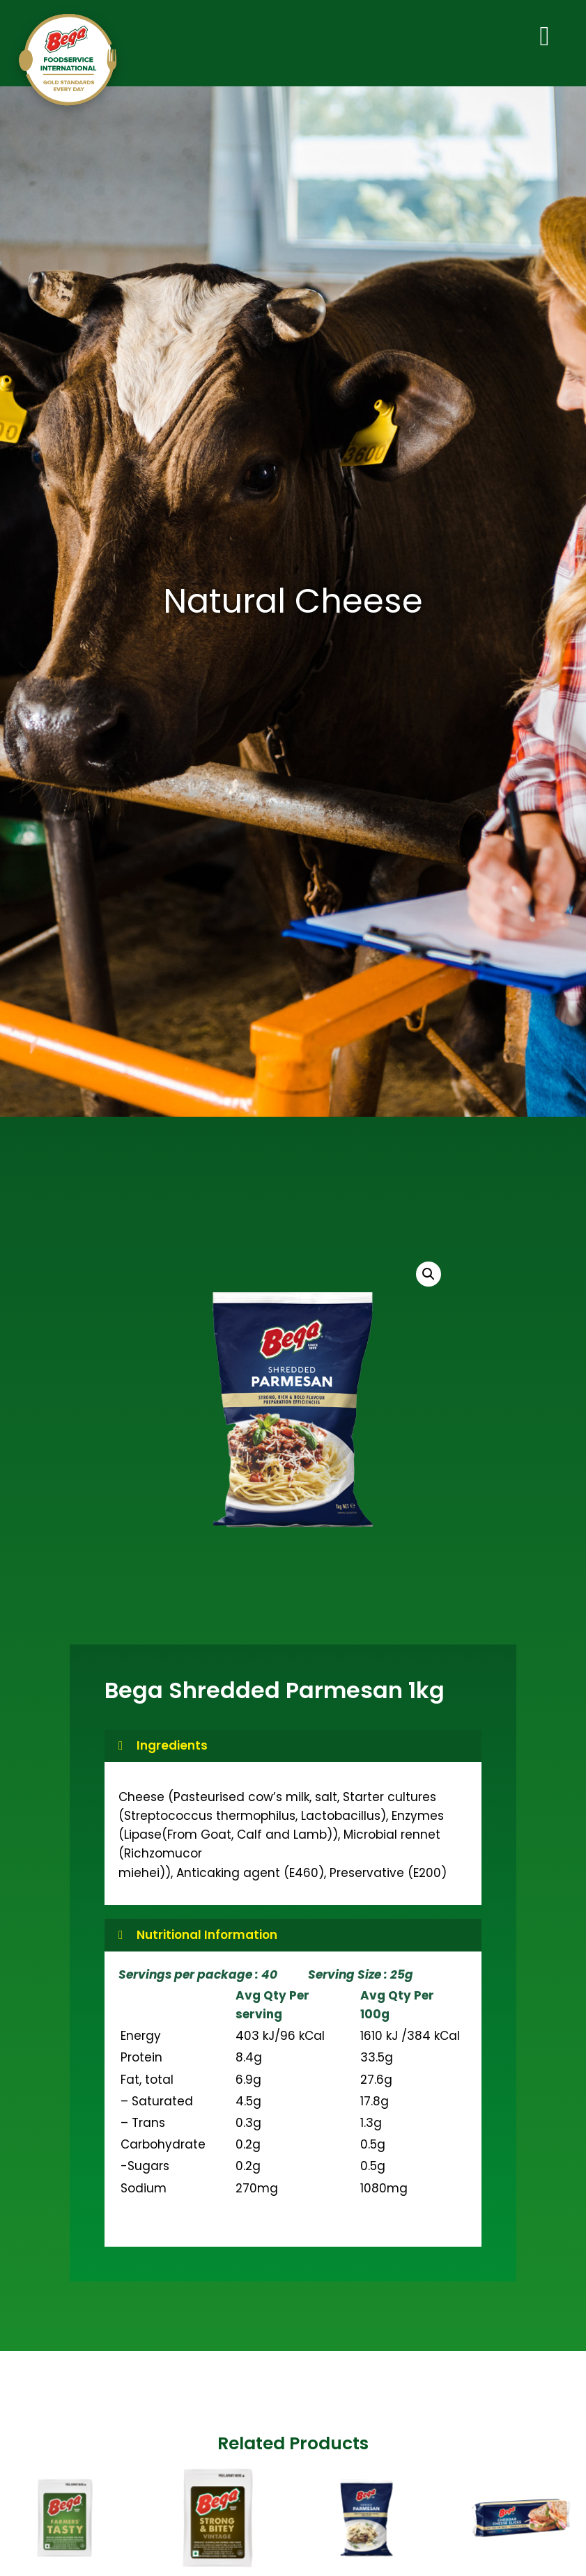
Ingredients (172, 1749)
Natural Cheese (293, 604)
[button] (428, 1277)
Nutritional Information (207, 1938)
